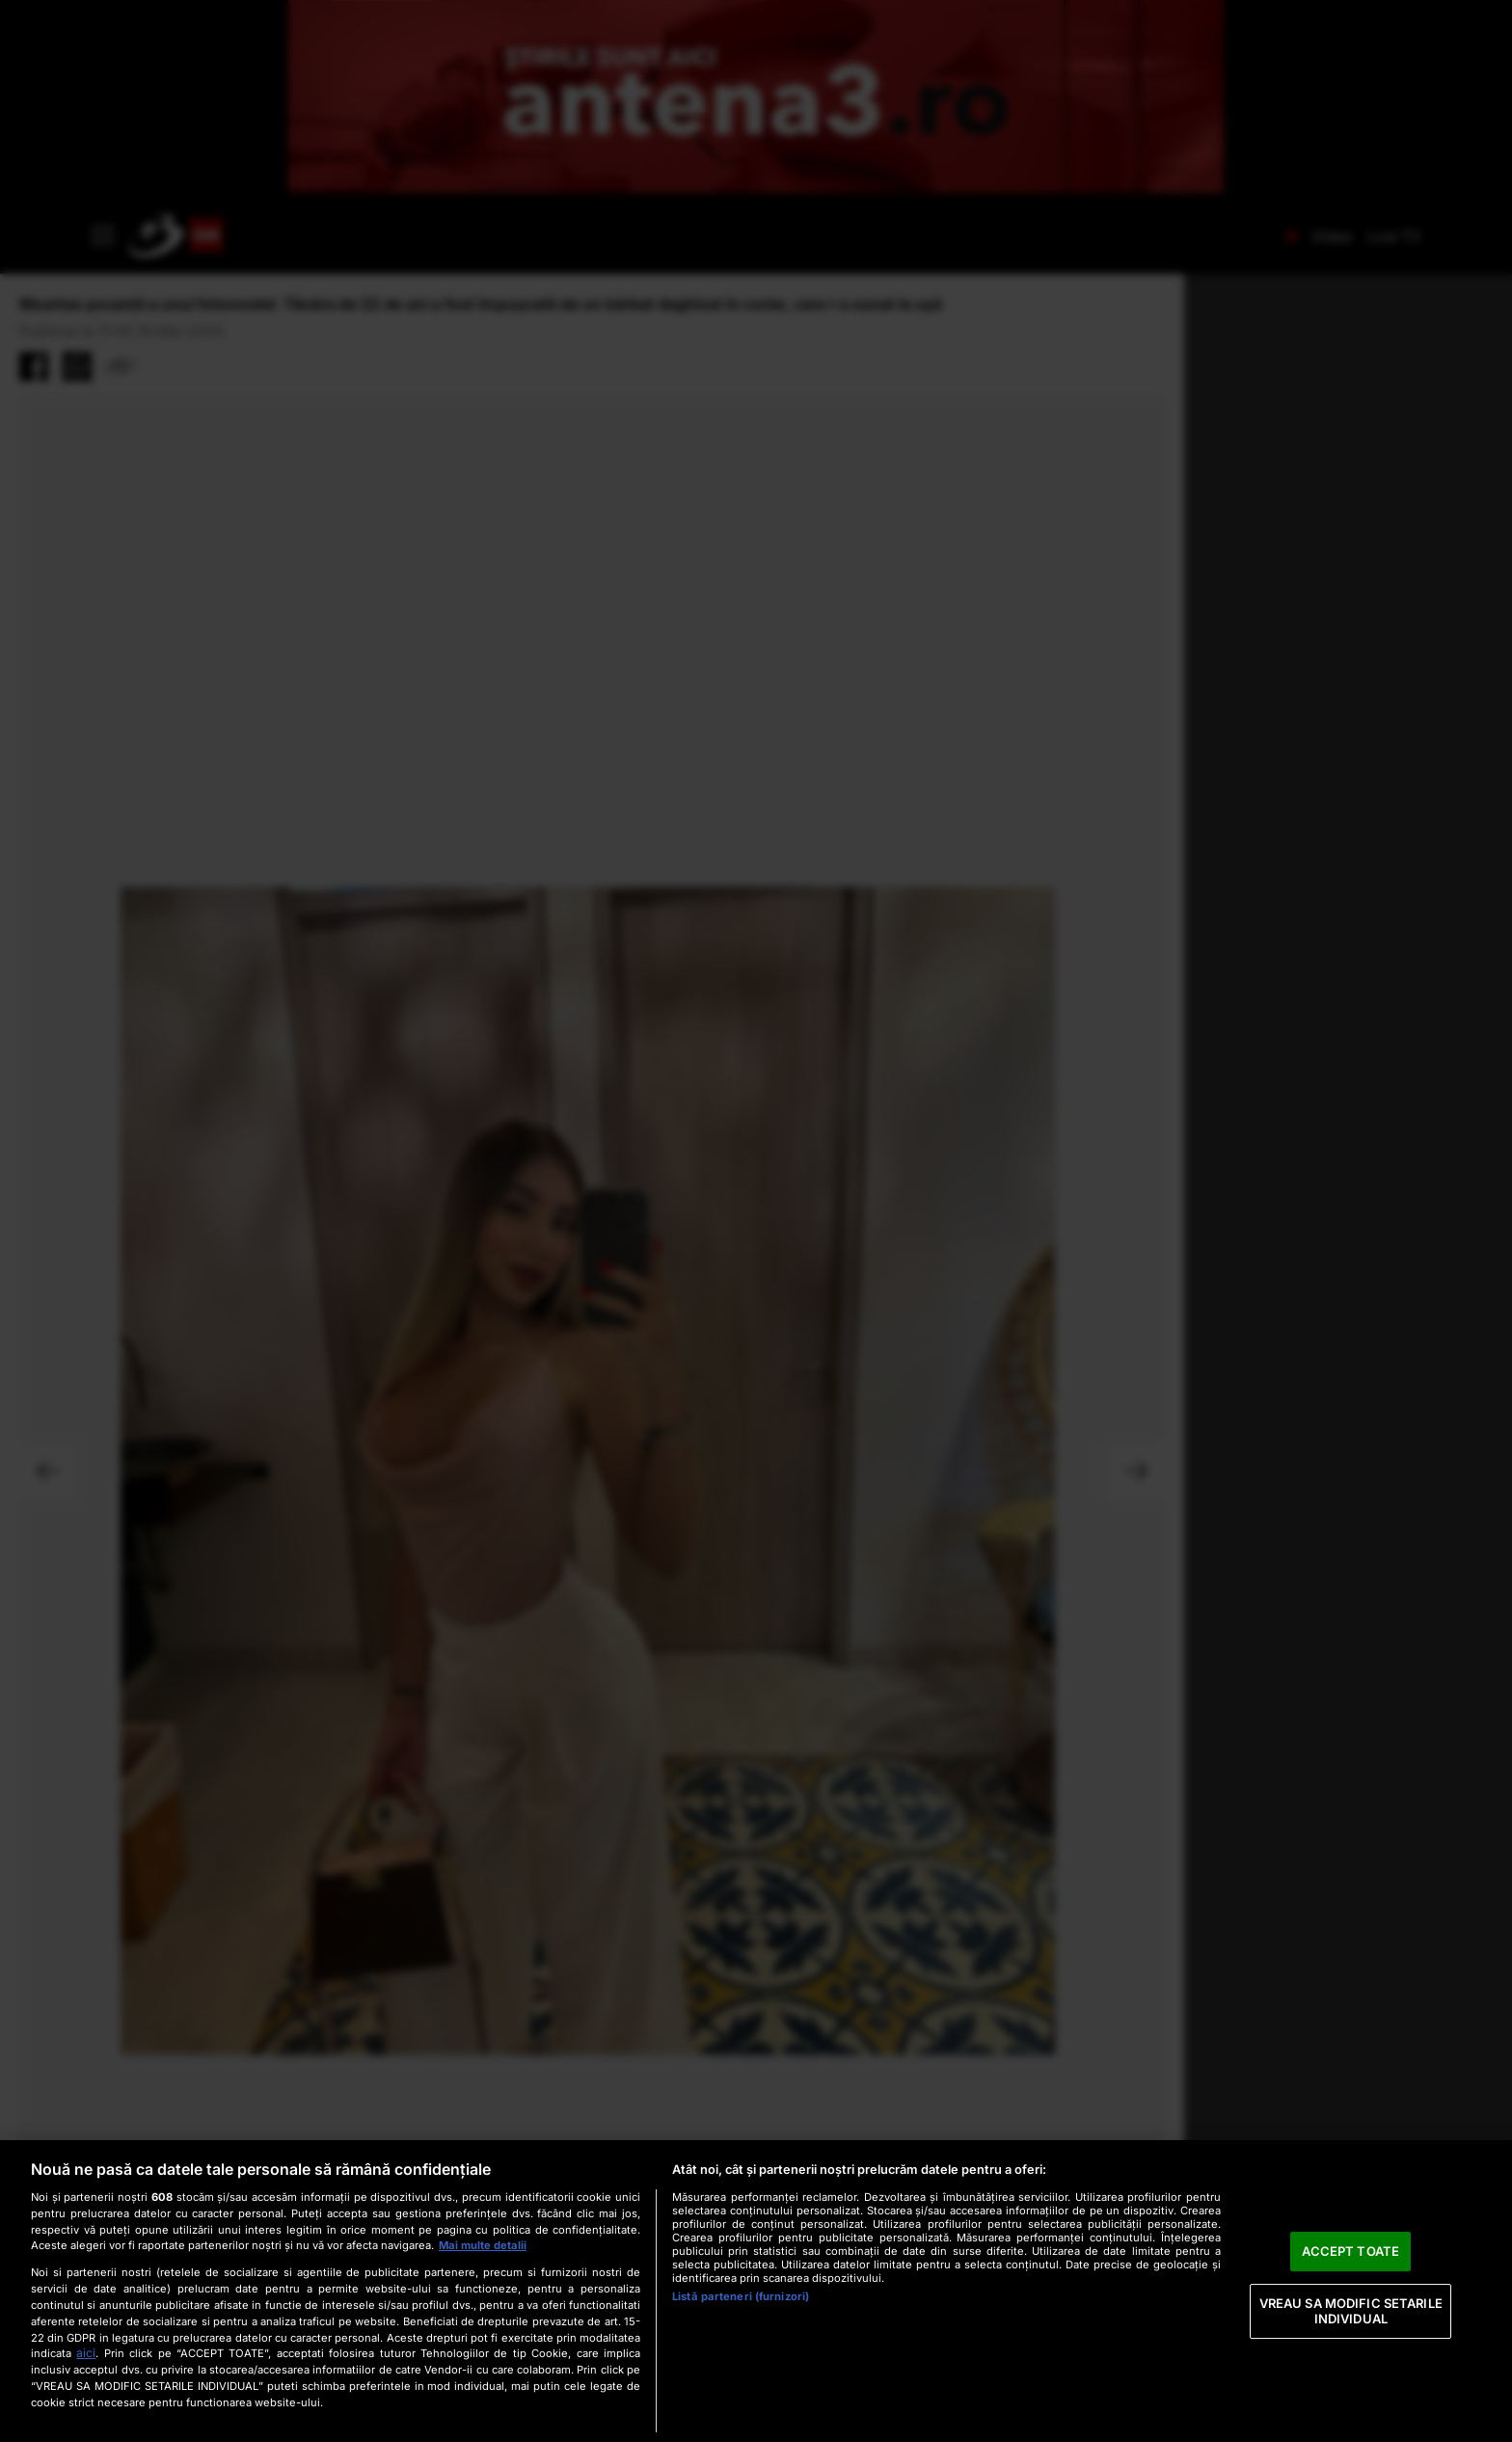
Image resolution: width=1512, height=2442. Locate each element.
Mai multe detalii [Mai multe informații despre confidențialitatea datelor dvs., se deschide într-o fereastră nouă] (482, 2245)
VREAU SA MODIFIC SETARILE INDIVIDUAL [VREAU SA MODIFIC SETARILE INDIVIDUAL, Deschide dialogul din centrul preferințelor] (1351, 2310)
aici (85, 2353)
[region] (756, 2291)
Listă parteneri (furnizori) (740, 2296)
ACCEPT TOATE (1350, 2251)
